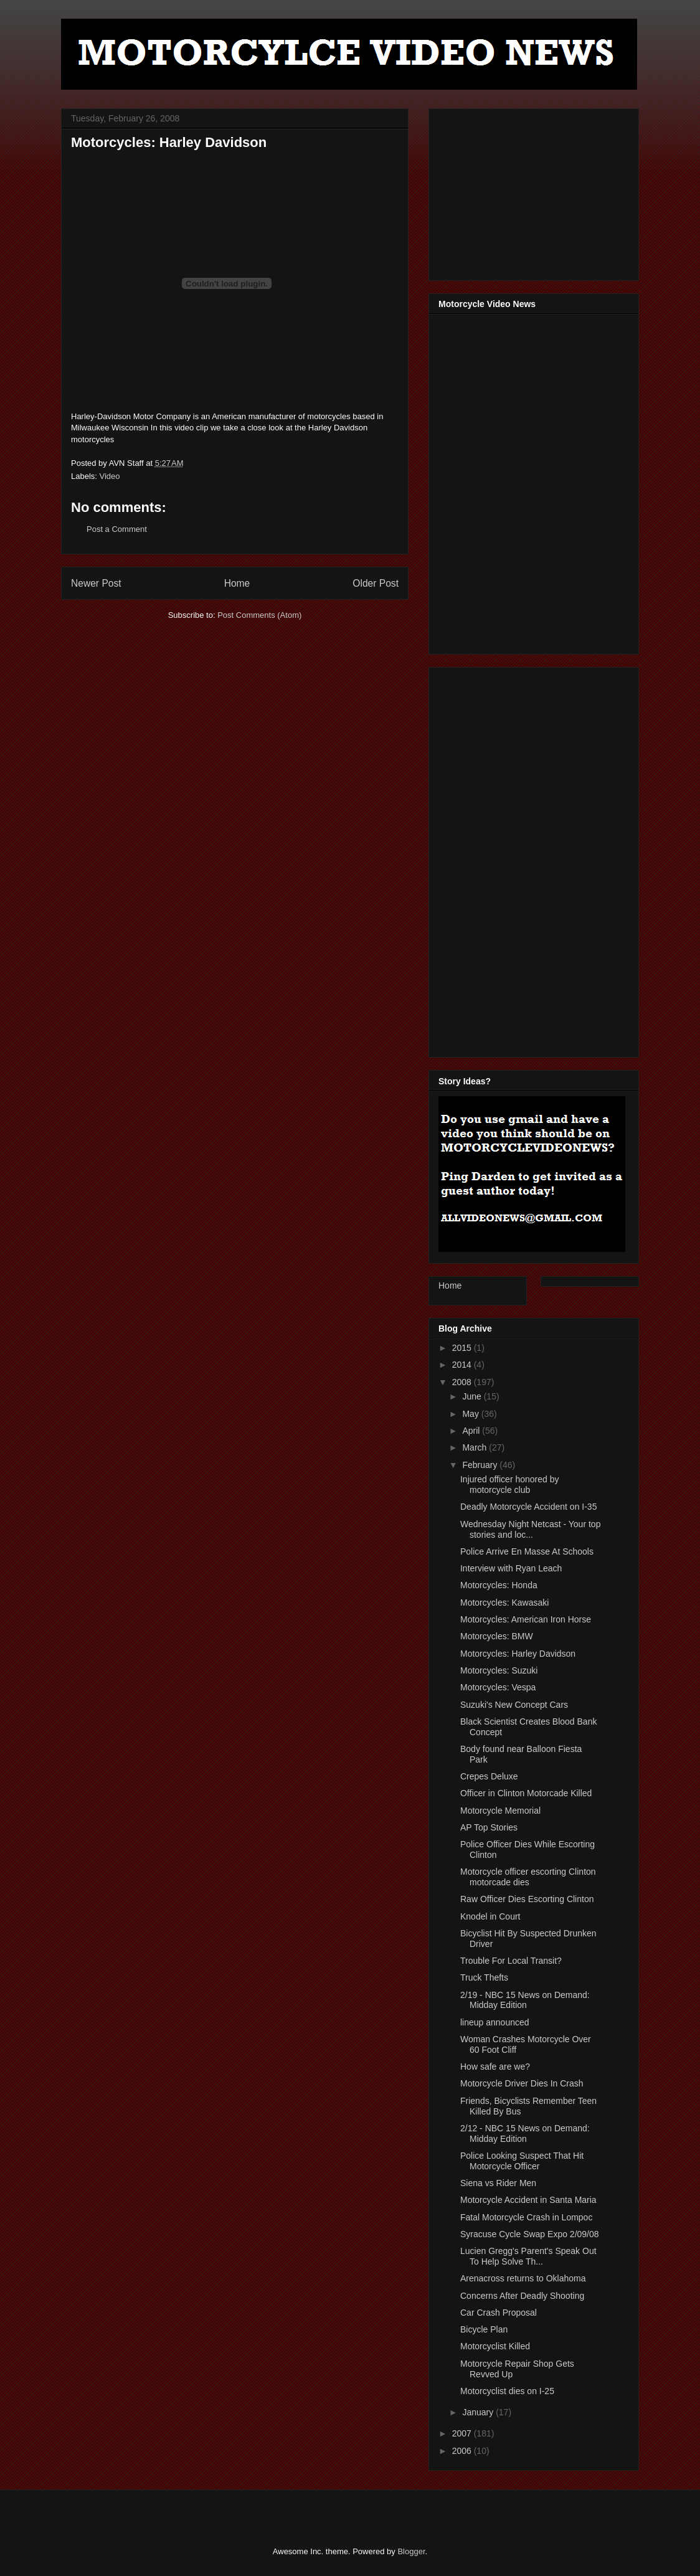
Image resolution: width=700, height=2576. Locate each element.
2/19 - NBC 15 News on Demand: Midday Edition (525, 2000)
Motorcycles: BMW (496, 1636)
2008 (463, 1382)
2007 (463, 2433)
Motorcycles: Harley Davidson (517, 1654)
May (471, 1414)
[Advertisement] (531, 191)
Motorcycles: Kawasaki (504, 1603)
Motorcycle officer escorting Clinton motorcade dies (528, 1877)
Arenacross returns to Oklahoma (523, 2278)
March (475, 1447)
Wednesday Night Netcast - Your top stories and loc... (530, 1529)
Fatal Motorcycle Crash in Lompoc (526, 2217)
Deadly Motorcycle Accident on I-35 (528, 1507)
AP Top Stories (489, 1827)
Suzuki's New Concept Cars (514, 1705)
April (472, 1431)
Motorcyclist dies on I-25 (507, 2391)
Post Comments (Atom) (259, 615)
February (480, 1465)
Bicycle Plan (484, 2329)
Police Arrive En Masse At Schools (527, 1551)
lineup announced (494, 2022)
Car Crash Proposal (498, 2313)
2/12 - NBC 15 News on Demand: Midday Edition (525, 2133)
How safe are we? (495, 2067)
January (479, 2412)
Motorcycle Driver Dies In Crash (522, 2083)
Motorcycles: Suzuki (498, 1670)
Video (110, 476)
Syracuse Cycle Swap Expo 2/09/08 (529, 2234)
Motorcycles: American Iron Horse (525, 1619)
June (472, 1396)
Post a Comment (117, 529)
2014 (463, 1365)
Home (237, 583)
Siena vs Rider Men (498, 2183)
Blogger (411, 2551)
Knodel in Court (490, 1916)
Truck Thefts (484, 1977)
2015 (463, 1348)
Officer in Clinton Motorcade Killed (526, 1793)
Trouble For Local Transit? (511, 1961)
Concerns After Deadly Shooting (522, 2296)
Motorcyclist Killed (495, 2346)
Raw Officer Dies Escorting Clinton (527, 1899)
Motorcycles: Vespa (498, 1687)
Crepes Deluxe (489, 1776)
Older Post (375, 583)
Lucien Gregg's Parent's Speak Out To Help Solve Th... (528, 2256)
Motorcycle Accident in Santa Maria (528, 2200)
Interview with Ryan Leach (511, 1568)
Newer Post (96, 583)
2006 (463, 2451)
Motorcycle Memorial (500, 1811)
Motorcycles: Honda (498, 1585)
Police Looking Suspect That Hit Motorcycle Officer (522, 2161)
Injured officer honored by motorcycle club (509, 1484)
